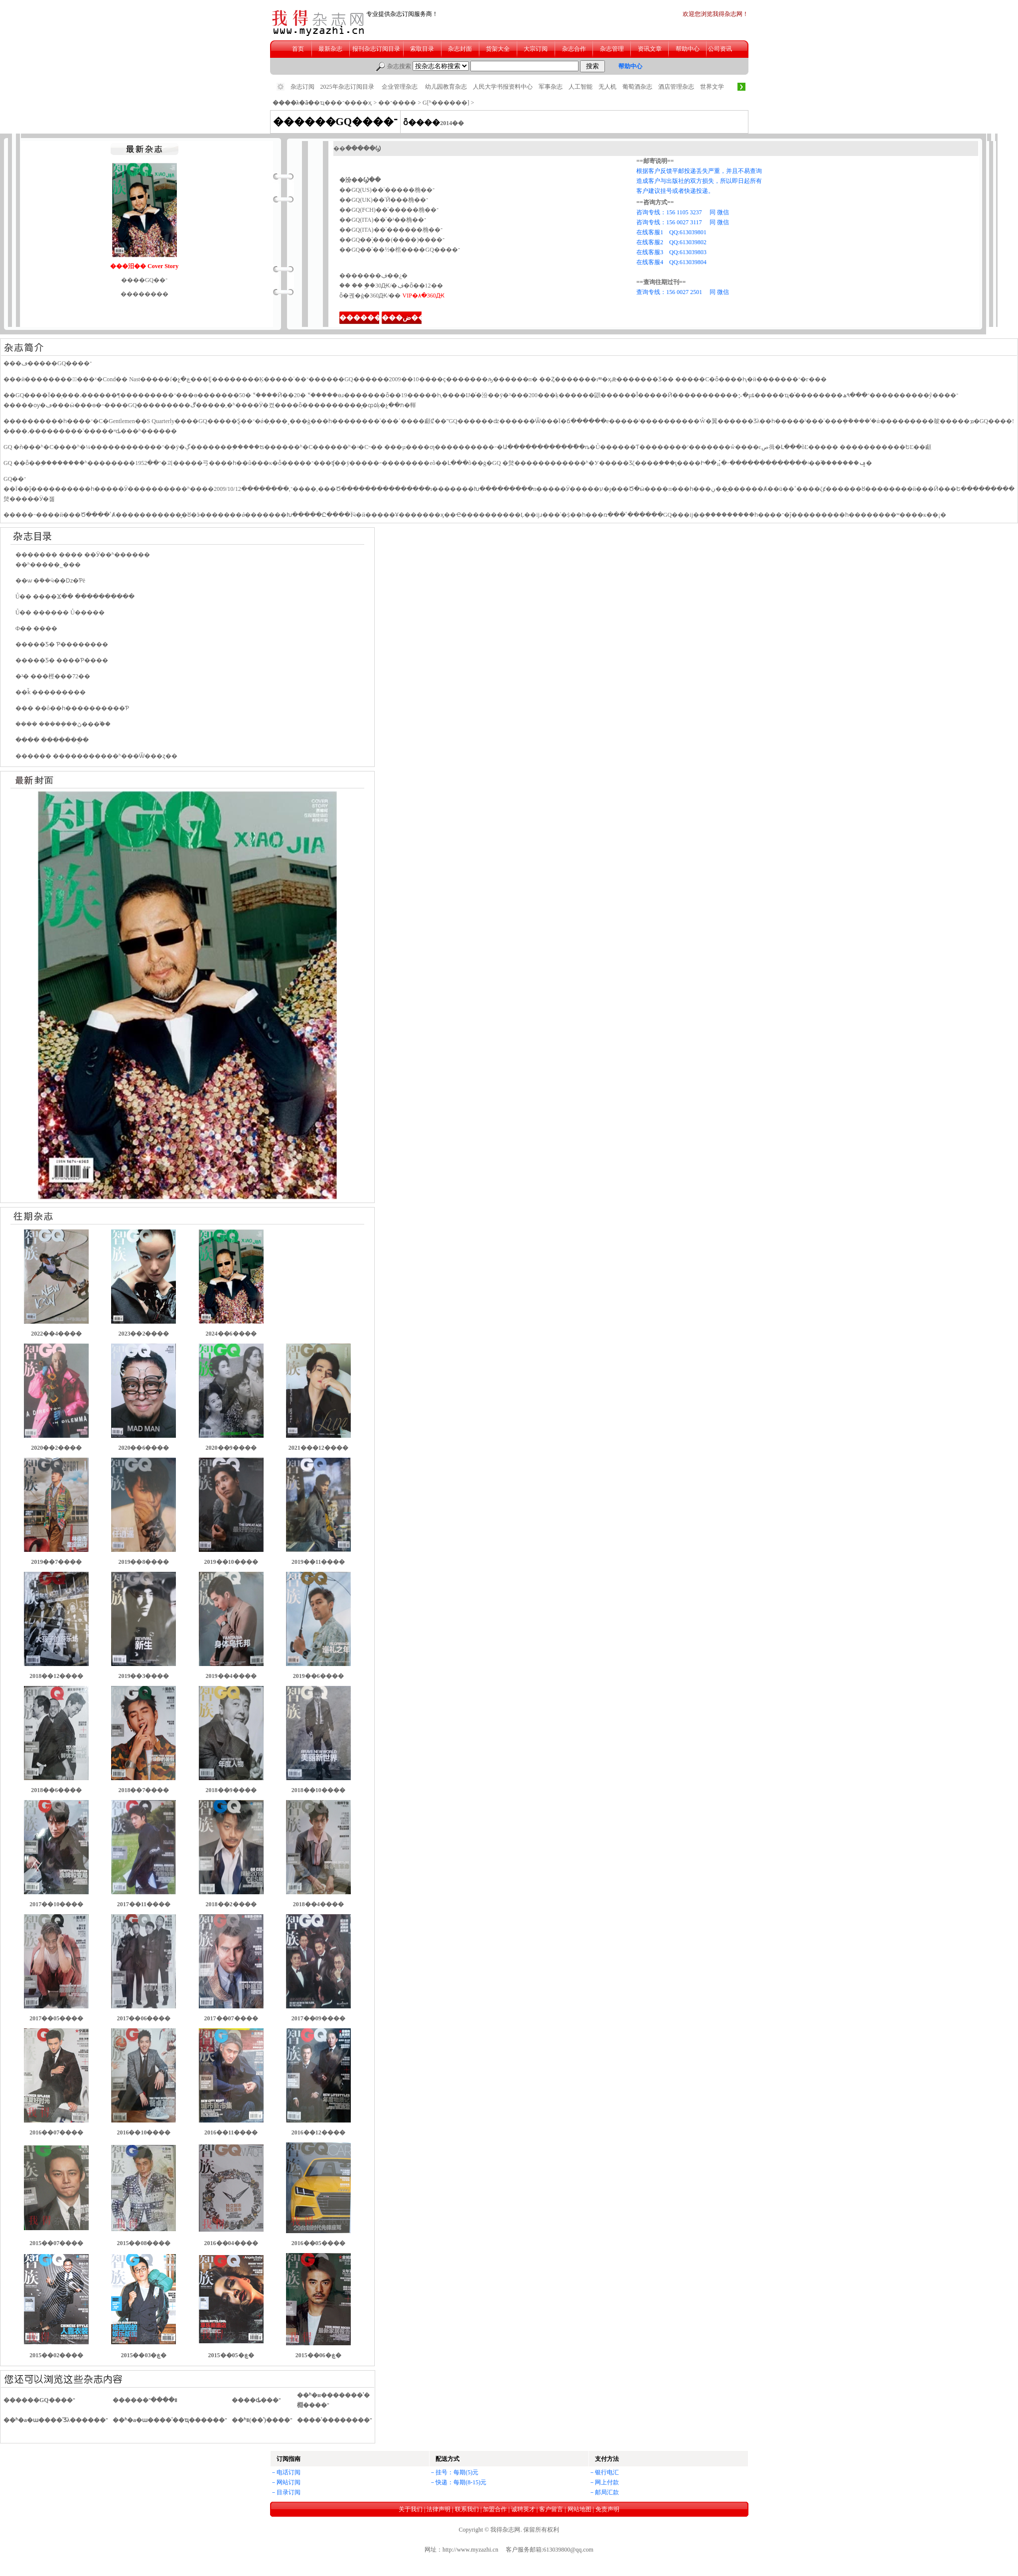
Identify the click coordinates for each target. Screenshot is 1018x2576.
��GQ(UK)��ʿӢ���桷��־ (383, 199)
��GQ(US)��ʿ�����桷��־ (387, 189)
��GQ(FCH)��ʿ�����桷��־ (388, 209)
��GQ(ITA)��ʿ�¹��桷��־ (382, 219)
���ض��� (407, 317)
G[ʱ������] (446, 102)
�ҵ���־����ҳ (343, 102)
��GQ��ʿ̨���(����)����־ (391, 239)
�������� (367, 317)
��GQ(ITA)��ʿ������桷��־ (390, 229)
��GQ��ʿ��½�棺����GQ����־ (399, 249)
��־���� (397, 102)
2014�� (452, 123)
